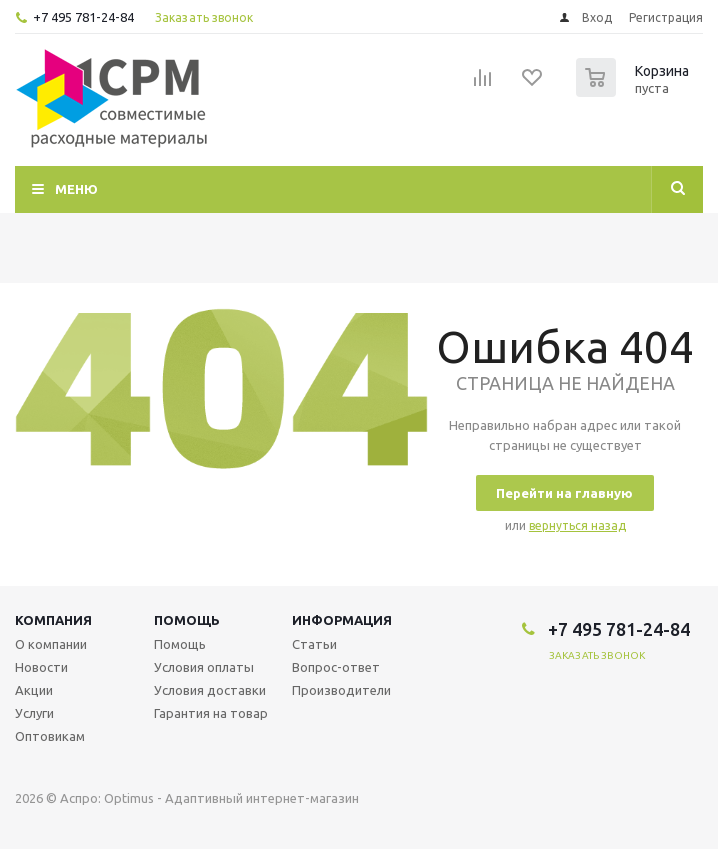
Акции (34, 690)
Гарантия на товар (211, 713)
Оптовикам (50, 736)
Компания (53, 620)
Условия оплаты (204, 667)
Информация (342, 620)
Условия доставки (210, 690)
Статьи (314, 644)
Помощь (187, 620)
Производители (341, 690)
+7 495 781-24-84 (83, 17)
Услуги (34, 713)
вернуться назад (577, 525)
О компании (51, 644)
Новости (41, 667)
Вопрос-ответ (336, 667)
